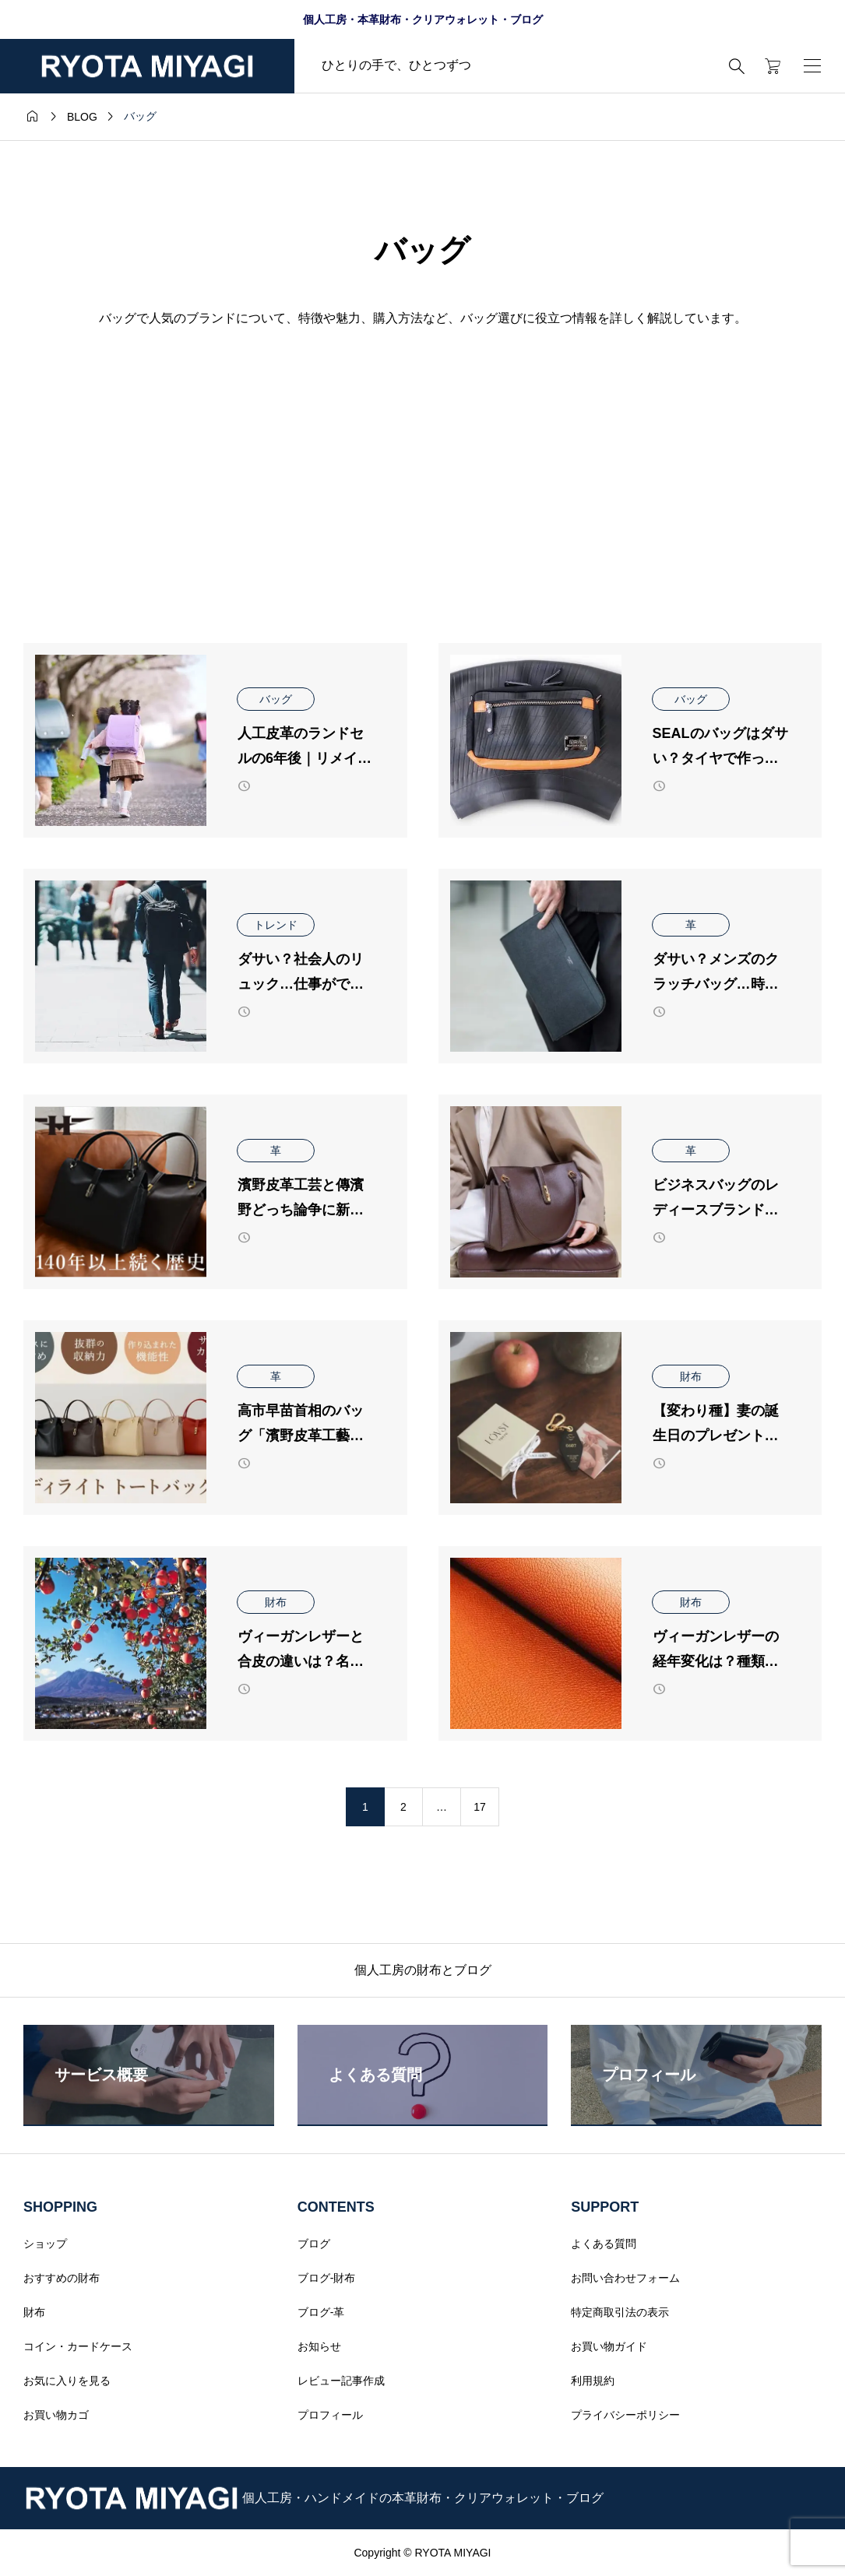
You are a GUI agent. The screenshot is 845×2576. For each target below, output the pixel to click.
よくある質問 (603, 2243)
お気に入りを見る (67, 2380)
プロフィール (330, 2415)
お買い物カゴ (56, 2415)
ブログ (314, 2243)
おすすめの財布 (61, 2278)
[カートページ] (767, 66)
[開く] (812, 66)
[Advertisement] (422, 441)
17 (480, 1807)
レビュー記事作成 (341, 2380)
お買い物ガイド (609, 2346)
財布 (34, 2312)
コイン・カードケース (77, 2346)
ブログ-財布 (327, 2278)
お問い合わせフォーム (625, 2278)
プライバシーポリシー (625, 2415)
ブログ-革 (321, 2312)
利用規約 (592, 2380)
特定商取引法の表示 (620, 2312)
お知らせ (319, 2346)
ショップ (45, 2243)
